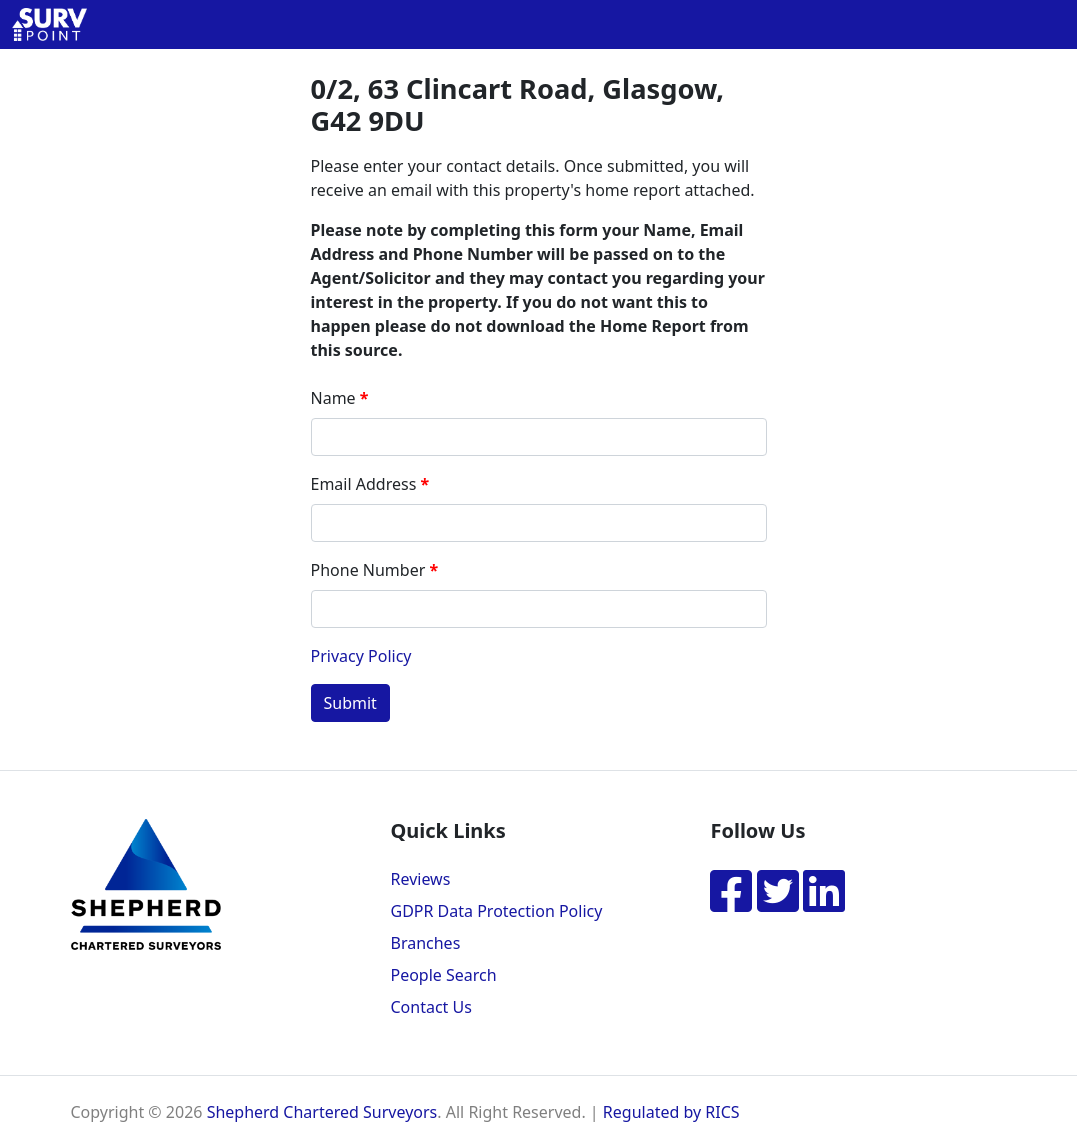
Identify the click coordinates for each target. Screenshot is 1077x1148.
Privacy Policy (361, 656)
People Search (443, 975)
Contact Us (430, 1007)
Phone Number (368, 570)
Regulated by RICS (671, 1112)
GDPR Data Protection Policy (496, 911)
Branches (425, 943)
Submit (350, 703)
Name (333, 398)
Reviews (420, 879)
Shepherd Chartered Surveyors (322, 1112)
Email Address (364, 484)
